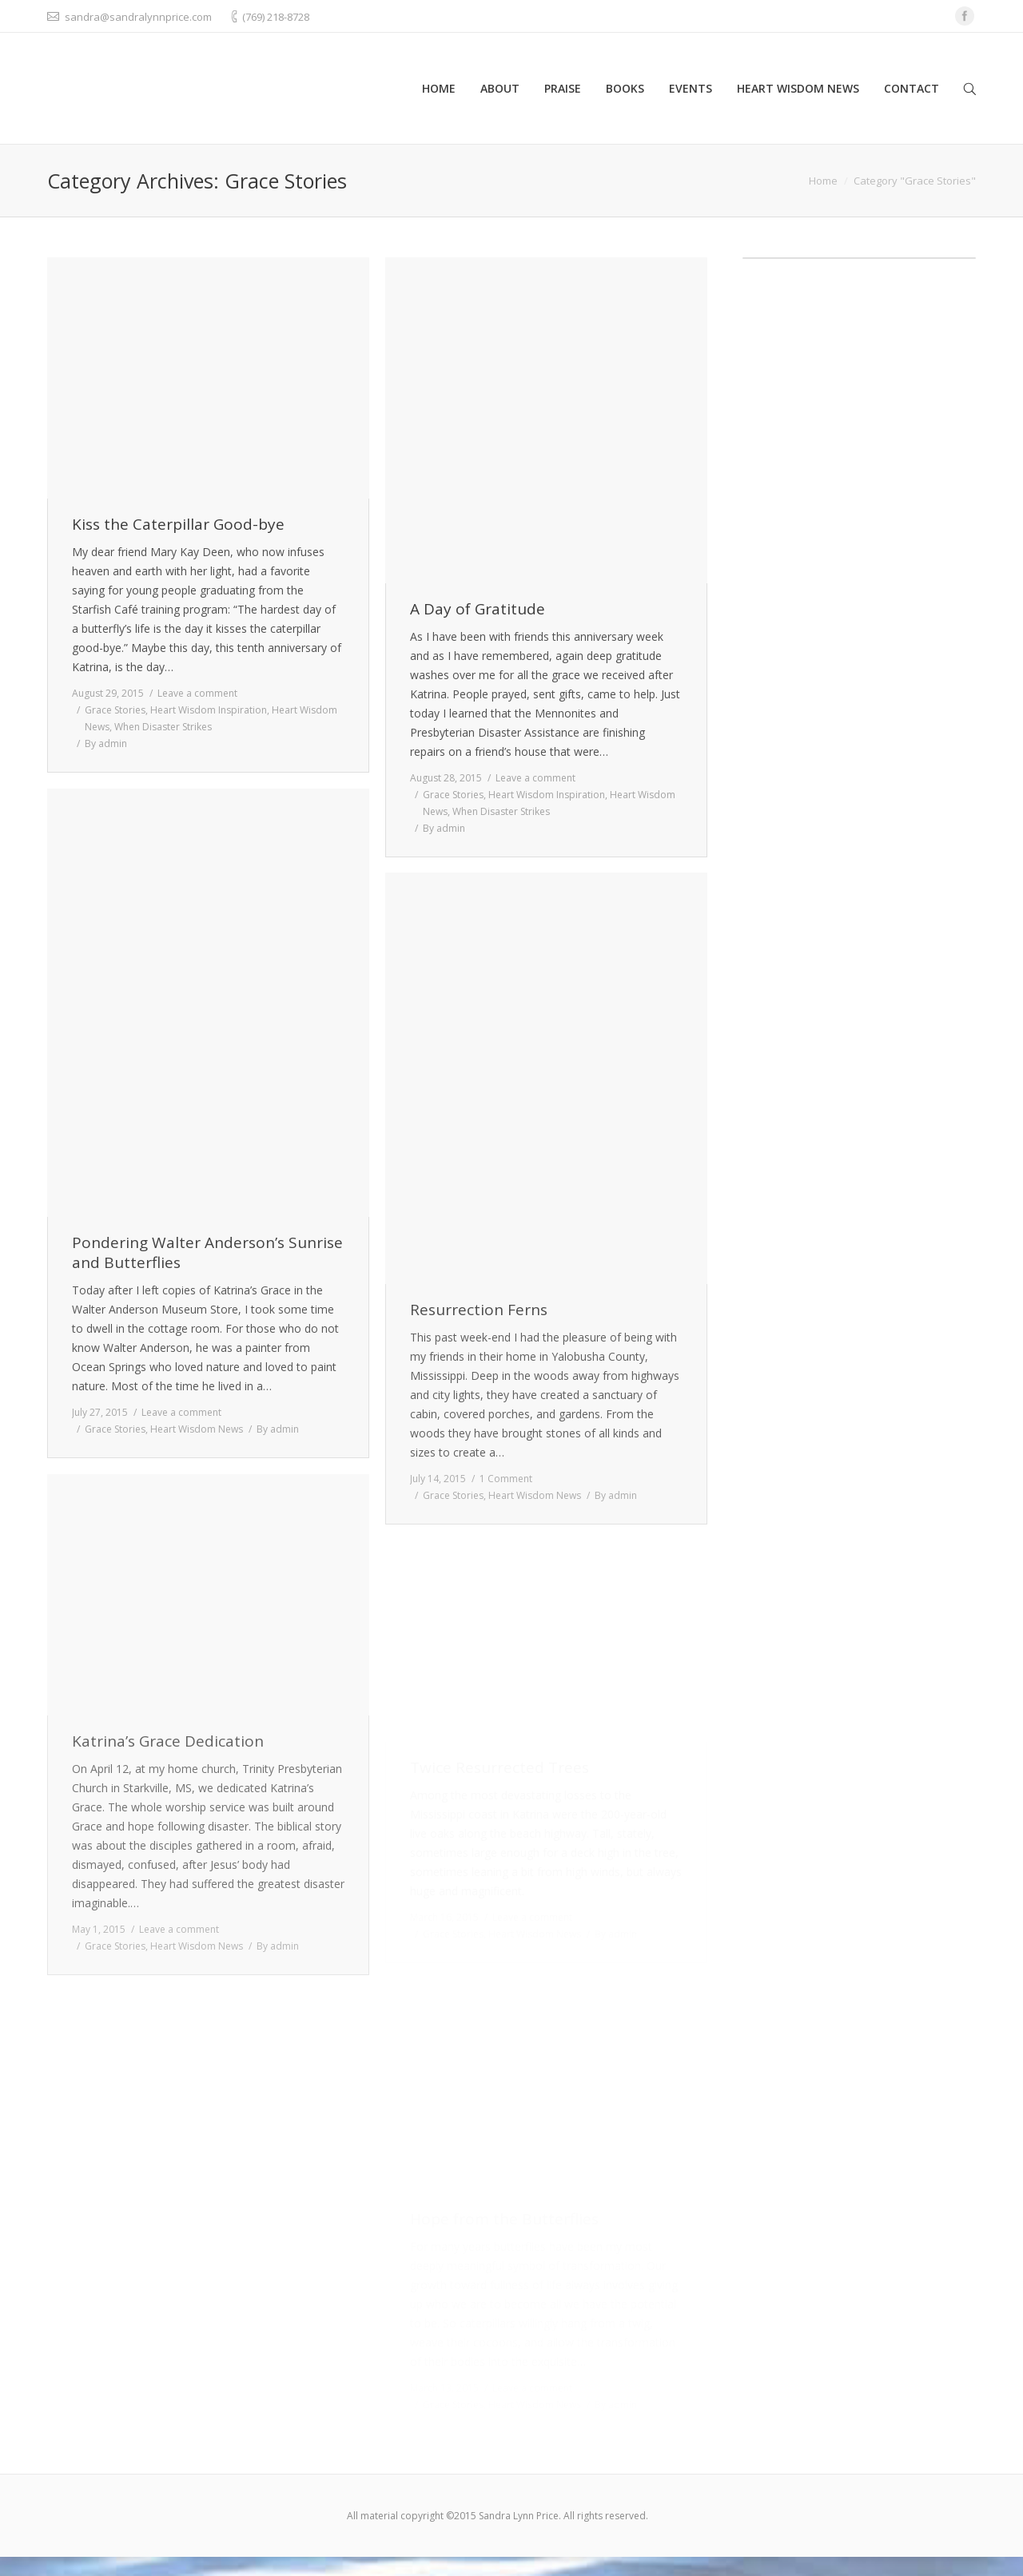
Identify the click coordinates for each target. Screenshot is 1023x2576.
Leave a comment (197, 693)
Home (823, 180)
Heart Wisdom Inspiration (208, 710)
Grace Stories (115, 710)
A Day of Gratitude (477, 609)
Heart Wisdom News (196, 1429)
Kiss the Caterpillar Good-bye (178, 525)
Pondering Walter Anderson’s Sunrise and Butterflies (207, 1253)
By (106, 743)
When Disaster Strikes (163, 726)
